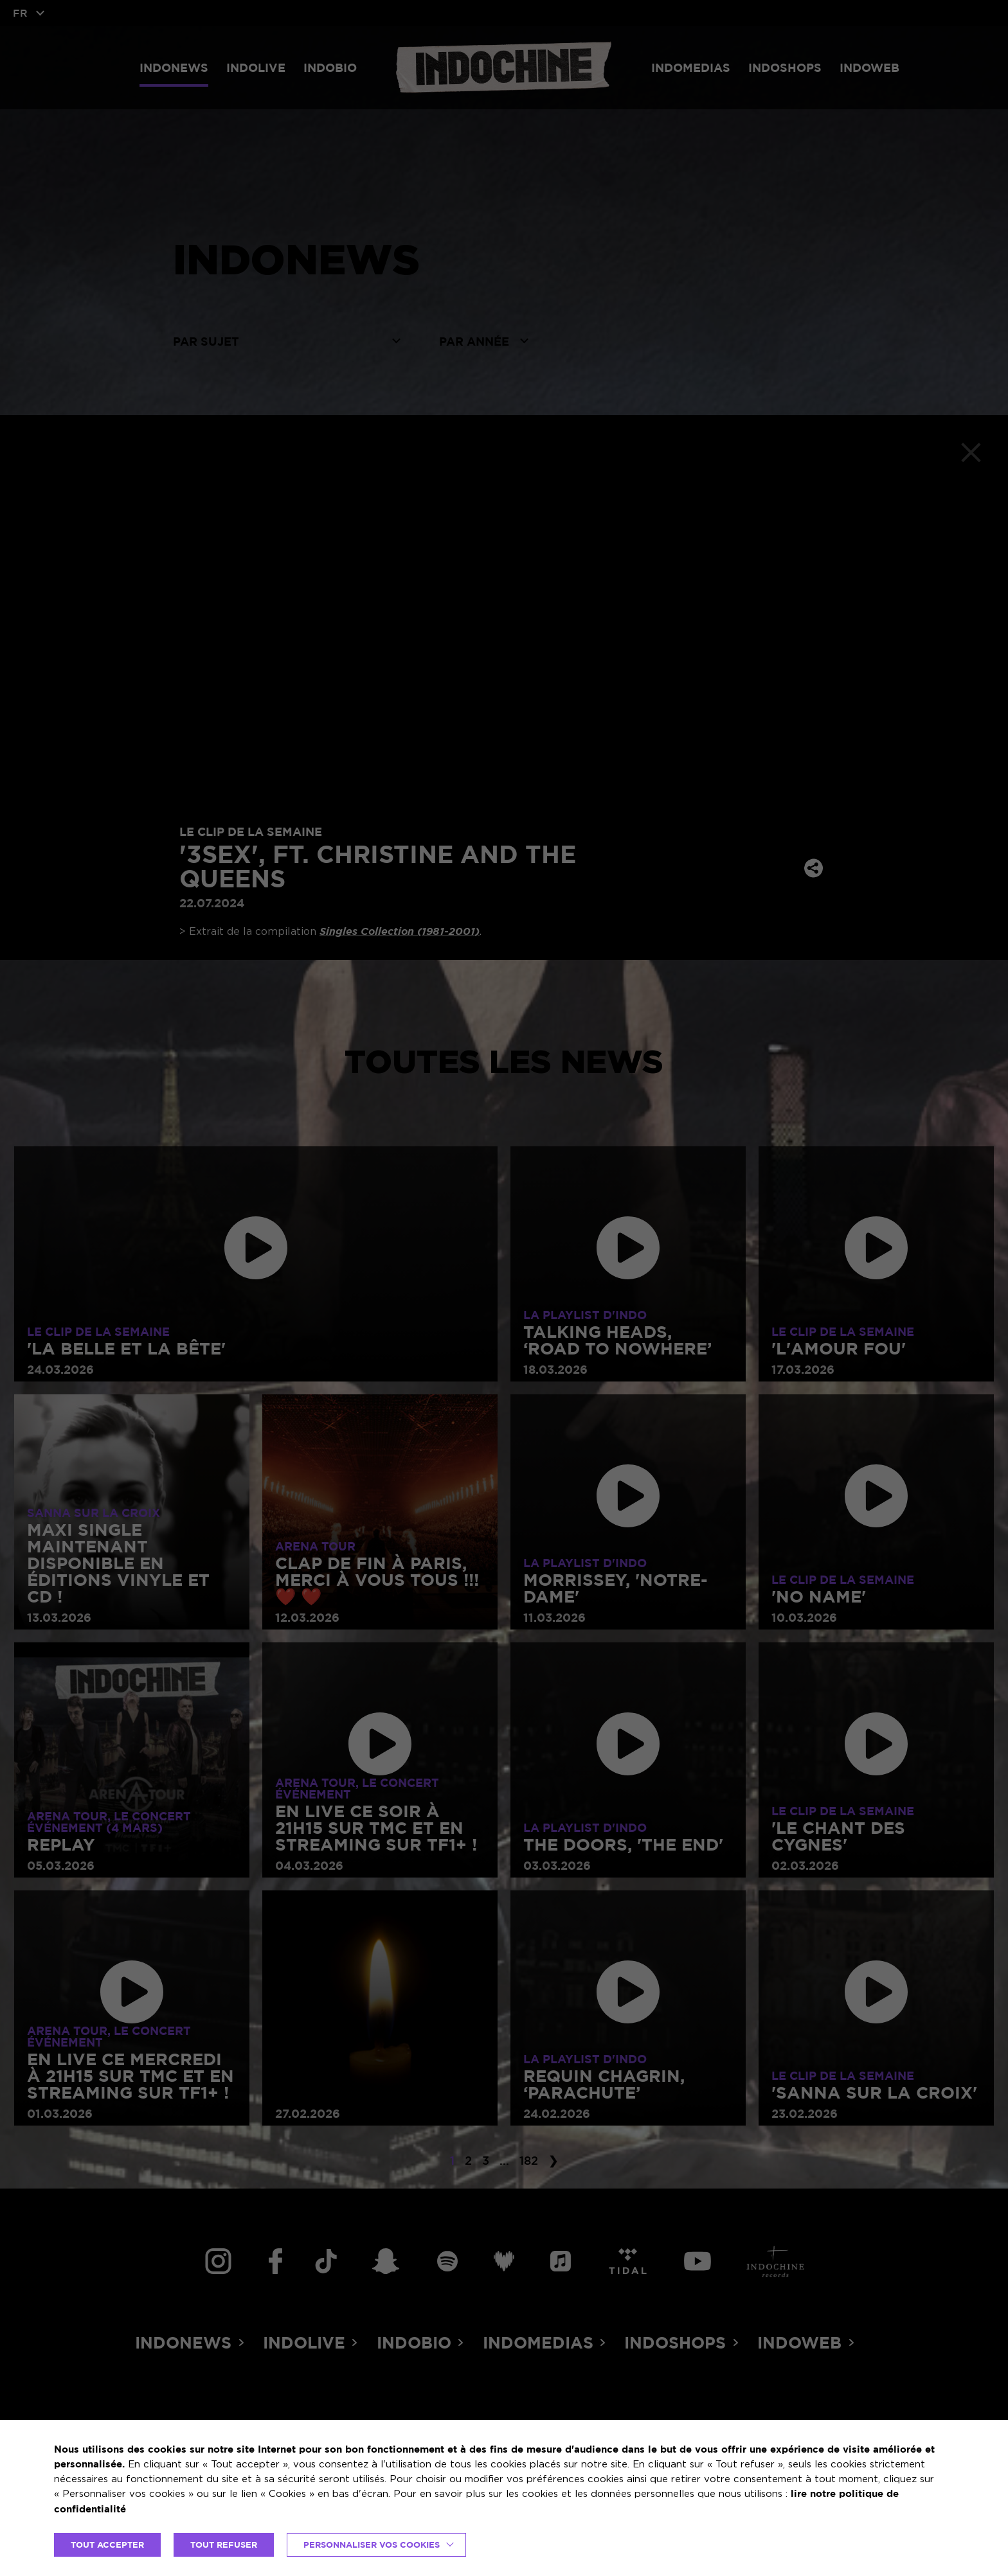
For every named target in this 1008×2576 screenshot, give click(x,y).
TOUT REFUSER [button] (223, 2544)
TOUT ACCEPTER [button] (107, 2544)
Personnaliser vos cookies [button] (371, 2544)
